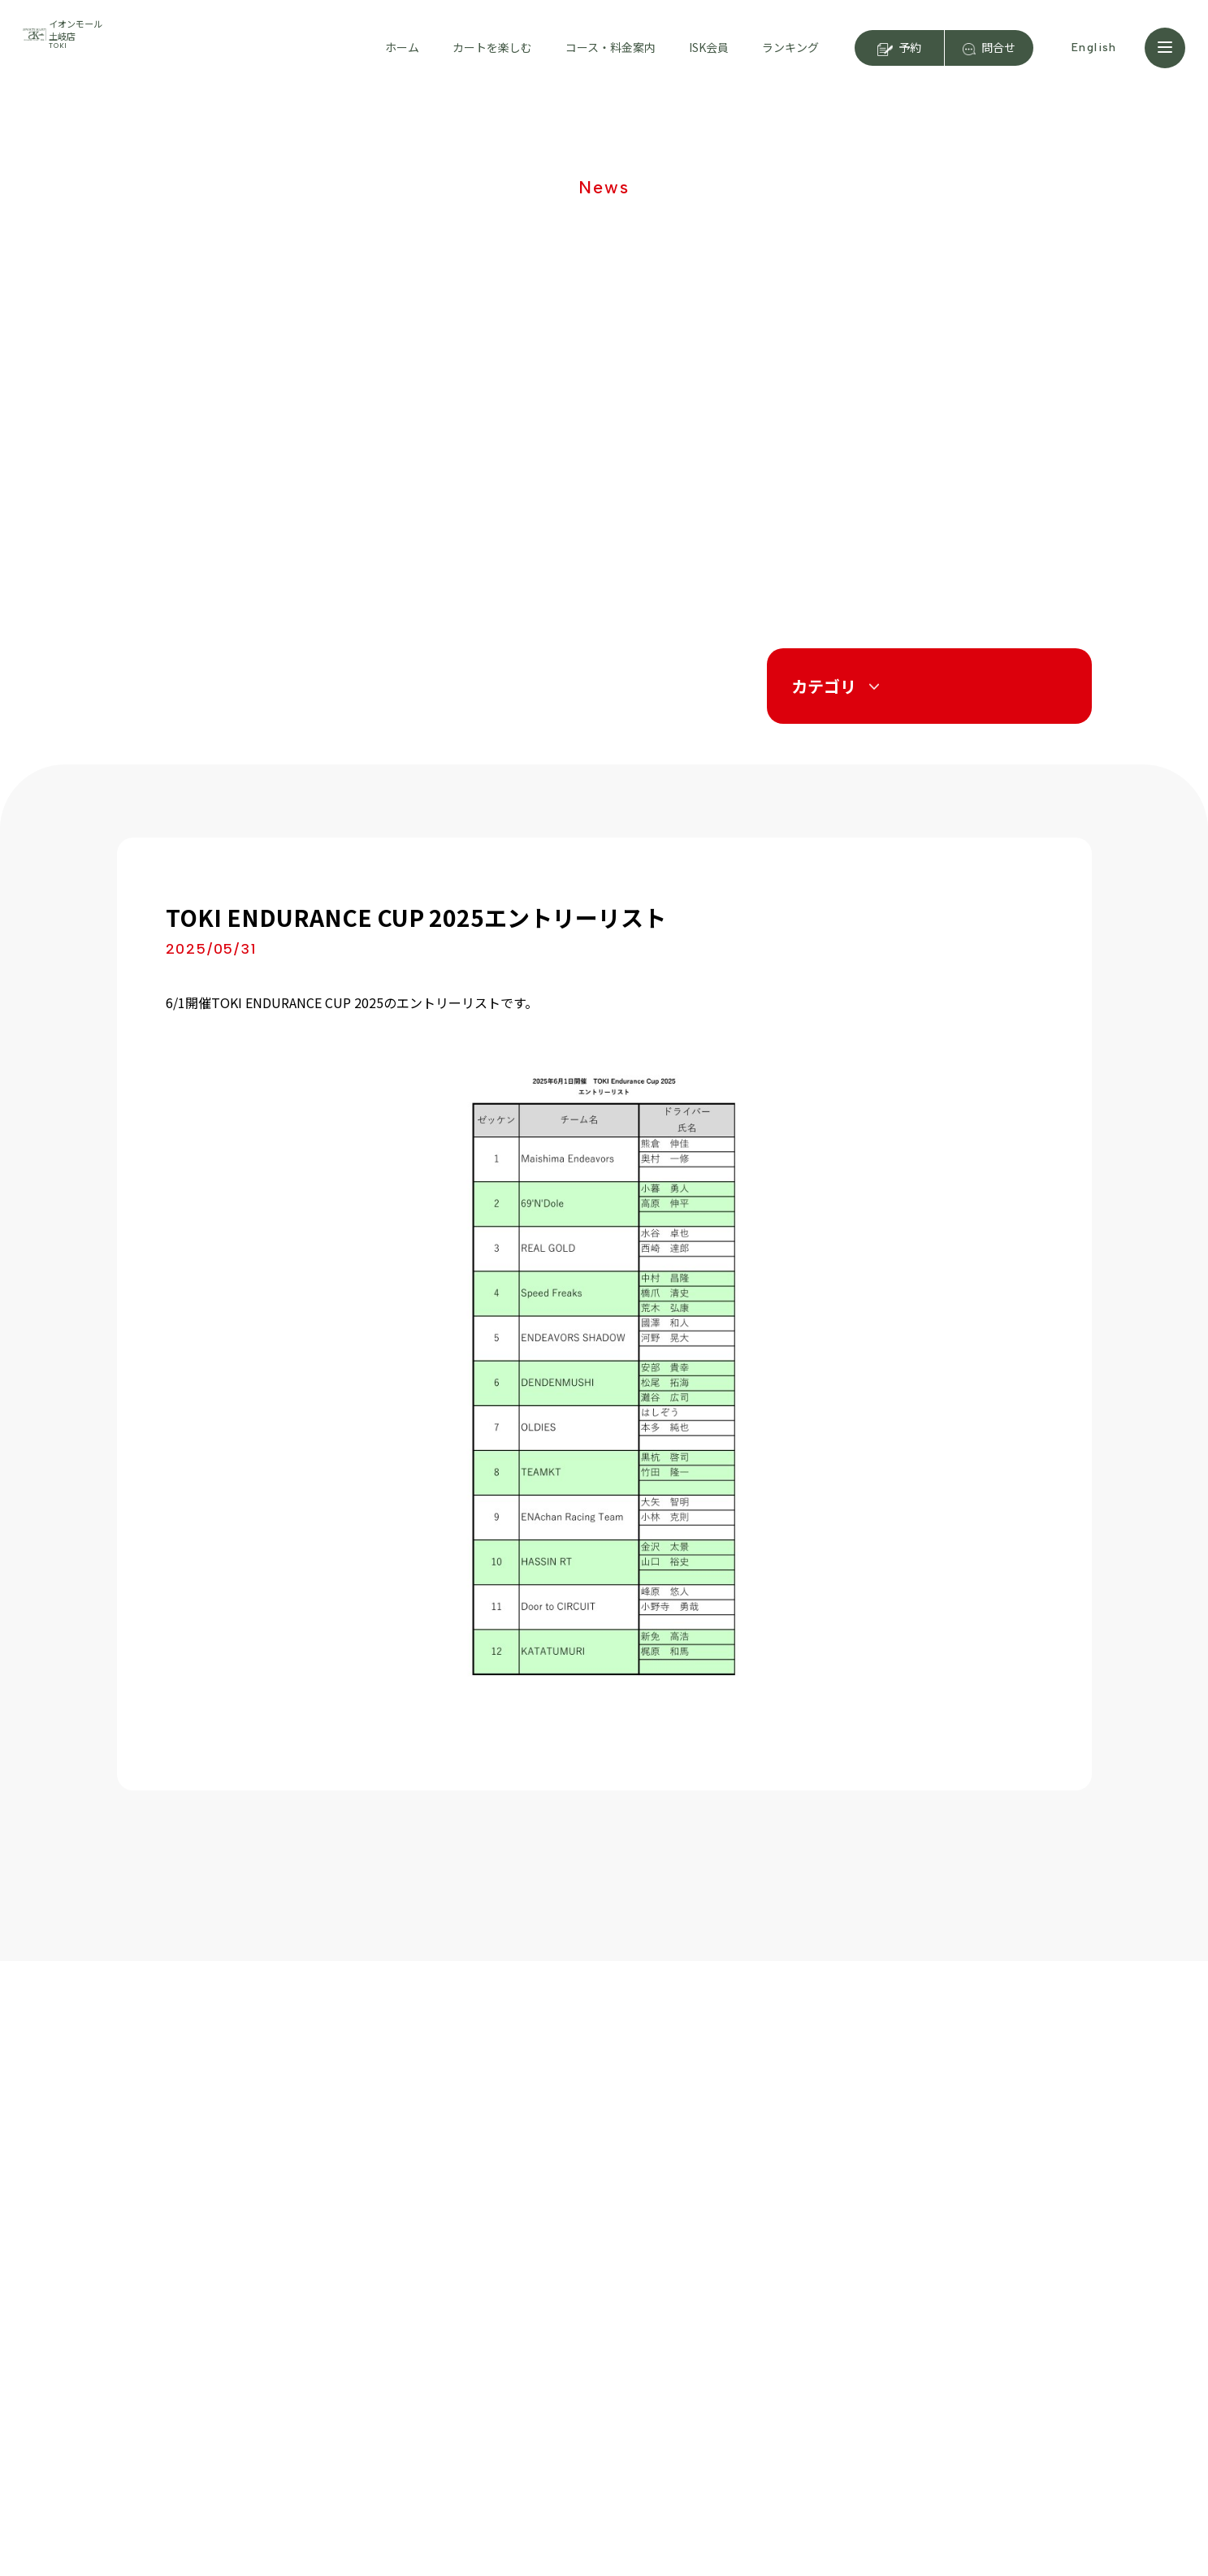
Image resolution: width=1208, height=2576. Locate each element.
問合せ (998, 47)
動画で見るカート (171, 2333)
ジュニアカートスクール (782, 2246)
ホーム (402, 47)
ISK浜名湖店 (991, 2245)
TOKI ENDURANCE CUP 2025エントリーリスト (416, 917)
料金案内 (324, 2302)
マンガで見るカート (177, 2364)
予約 (909, 47)
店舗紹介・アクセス (352, 2271)
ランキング (790, 47)
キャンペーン (745, 2309)
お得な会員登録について (550, 2271)
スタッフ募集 (746, 2372)
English (1094, 47)
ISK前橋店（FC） (1006, 2332)
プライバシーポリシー (775, 2404)
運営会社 (731, 2341)
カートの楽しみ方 (171, 2302)
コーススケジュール (351, 2333)
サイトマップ (746, 2436)
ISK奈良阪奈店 (998, 2304)
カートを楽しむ (492, 47)
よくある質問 (160, 2395)
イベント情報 (522, 2302)
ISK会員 (709, 47)
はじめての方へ (166, 2271)
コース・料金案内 (610, 47)
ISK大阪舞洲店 (998, 2274)
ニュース (731, 2277)
